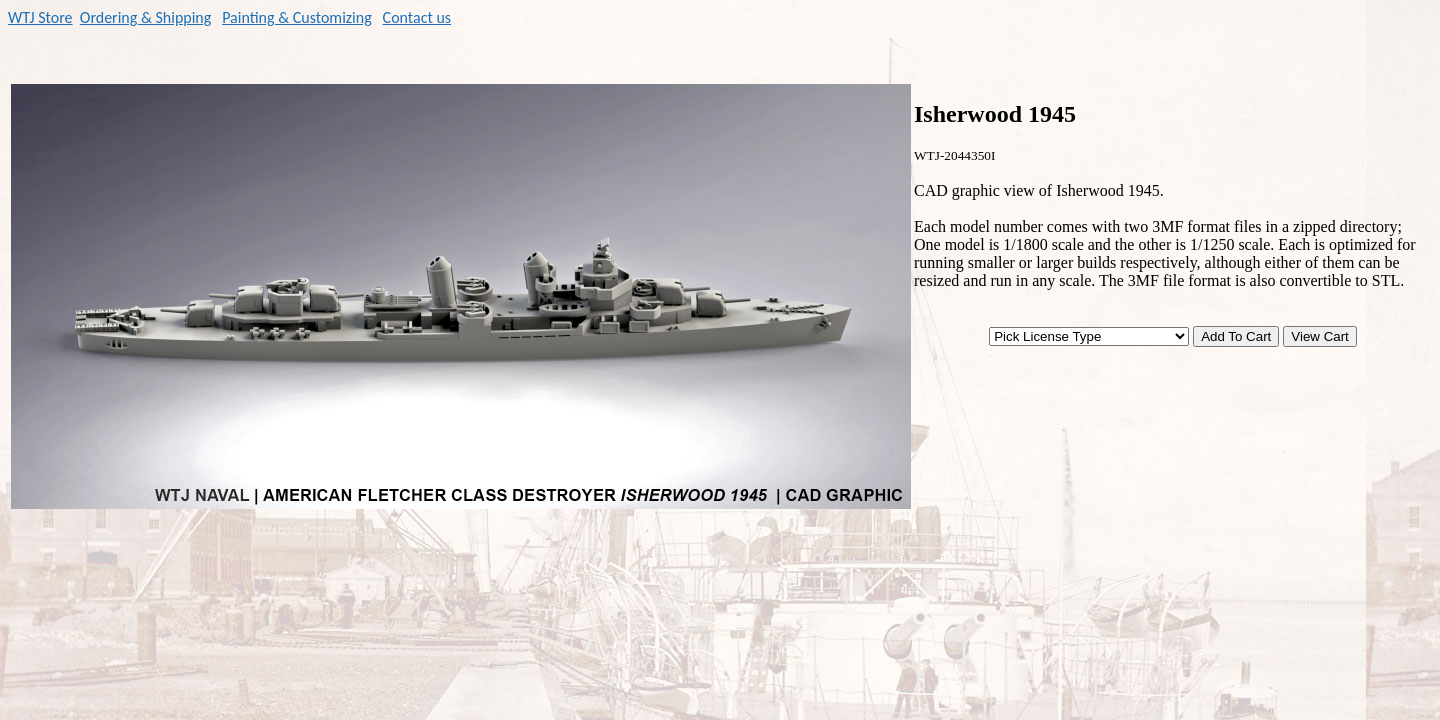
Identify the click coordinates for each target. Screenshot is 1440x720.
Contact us (417, 17)
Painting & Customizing (297, 17)
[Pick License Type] (1089, 336)
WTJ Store (40, 17)
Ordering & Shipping (146, 17)
